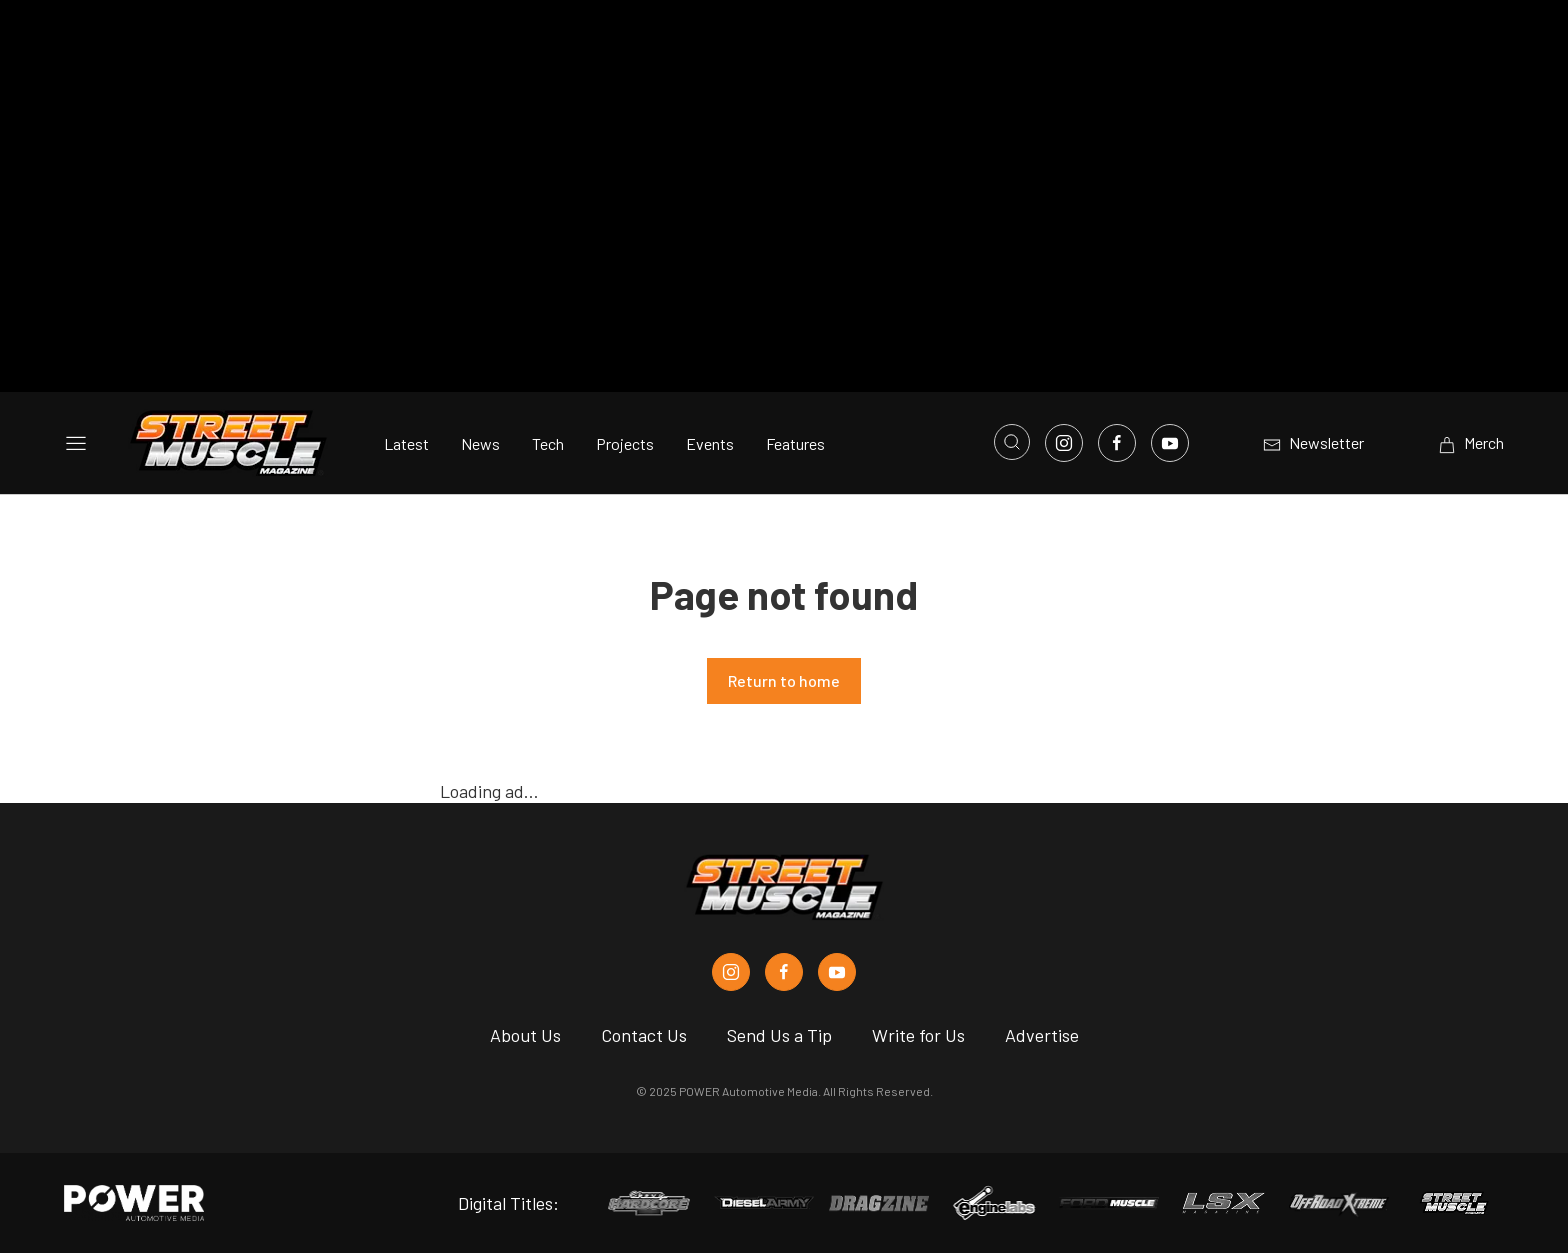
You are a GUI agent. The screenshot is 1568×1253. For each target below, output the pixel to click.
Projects (625, 443)
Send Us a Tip (779, 1035)
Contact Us (644, 1035)
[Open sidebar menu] (76, 443)
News (480, 443)
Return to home (784, 680)
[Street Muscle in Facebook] (784, 972)
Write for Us (918, 1035)
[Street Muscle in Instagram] (731, 972)
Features (795, 443)
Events (710, 443)
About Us (525, 1035)
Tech (548, 443)
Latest (406, 443)
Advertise (1042, 1035)
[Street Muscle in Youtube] (837, 972)
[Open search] (1012, 442)
